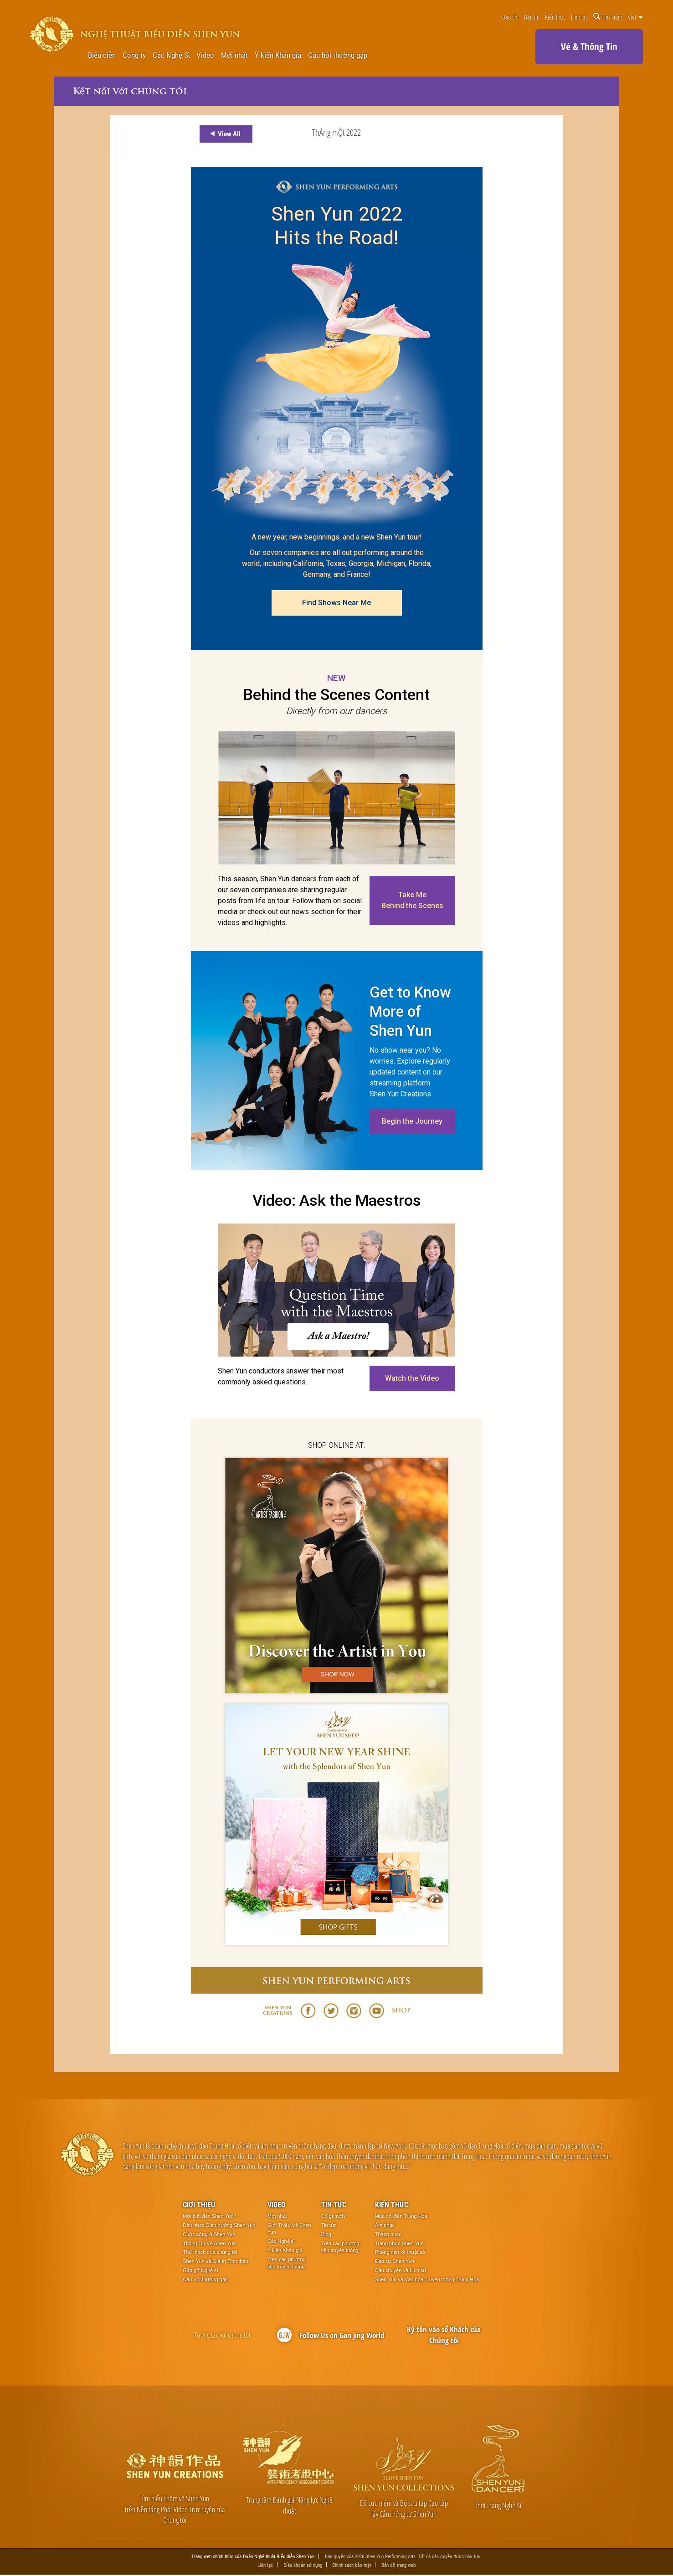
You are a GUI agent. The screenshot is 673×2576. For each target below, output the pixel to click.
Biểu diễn (102, 55)
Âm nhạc (385, 2225)
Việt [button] (635, 17)
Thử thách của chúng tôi (210, 2252)
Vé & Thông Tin (589, 46)
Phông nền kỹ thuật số (400, 2252)
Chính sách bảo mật (351, 2565)
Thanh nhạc (388, 2234)
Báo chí (510, 17)
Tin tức (333, 2205)
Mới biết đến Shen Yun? (209, 2216)
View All (224, 134)
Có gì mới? (333, 2216)
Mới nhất (234, 55)
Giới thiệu (199, 2205)
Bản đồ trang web (398, 2565)
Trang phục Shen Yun (399, 2244)
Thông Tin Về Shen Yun (209, 2244)
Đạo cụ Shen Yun (394, 2261)
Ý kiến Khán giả (278, 55)
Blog (326, 2234)
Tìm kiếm (607, 17)
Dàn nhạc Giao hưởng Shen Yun (219, 2225)
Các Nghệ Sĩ (171, 55)
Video (205, 55)
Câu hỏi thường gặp (337, 55)
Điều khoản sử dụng (302, 2565)
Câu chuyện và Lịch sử (400, 2270)
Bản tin (531, 17)
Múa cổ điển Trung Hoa (401, 2216)
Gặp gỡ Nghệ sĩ (200, 2270)
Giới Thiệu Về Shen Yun (289, 2229)
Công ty (134, 55)
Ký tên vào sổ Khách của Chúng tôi (444, 2335)
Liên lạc (579, 17)
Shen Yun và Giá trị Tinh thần (215, 2261)
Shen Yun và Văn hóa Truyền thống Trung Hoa (427, 2280)
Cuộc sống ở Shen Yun (209, 2234)
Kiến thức (555, 17)
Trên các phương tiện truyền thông (286, 2263)
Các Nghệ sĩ (281, 2241)
